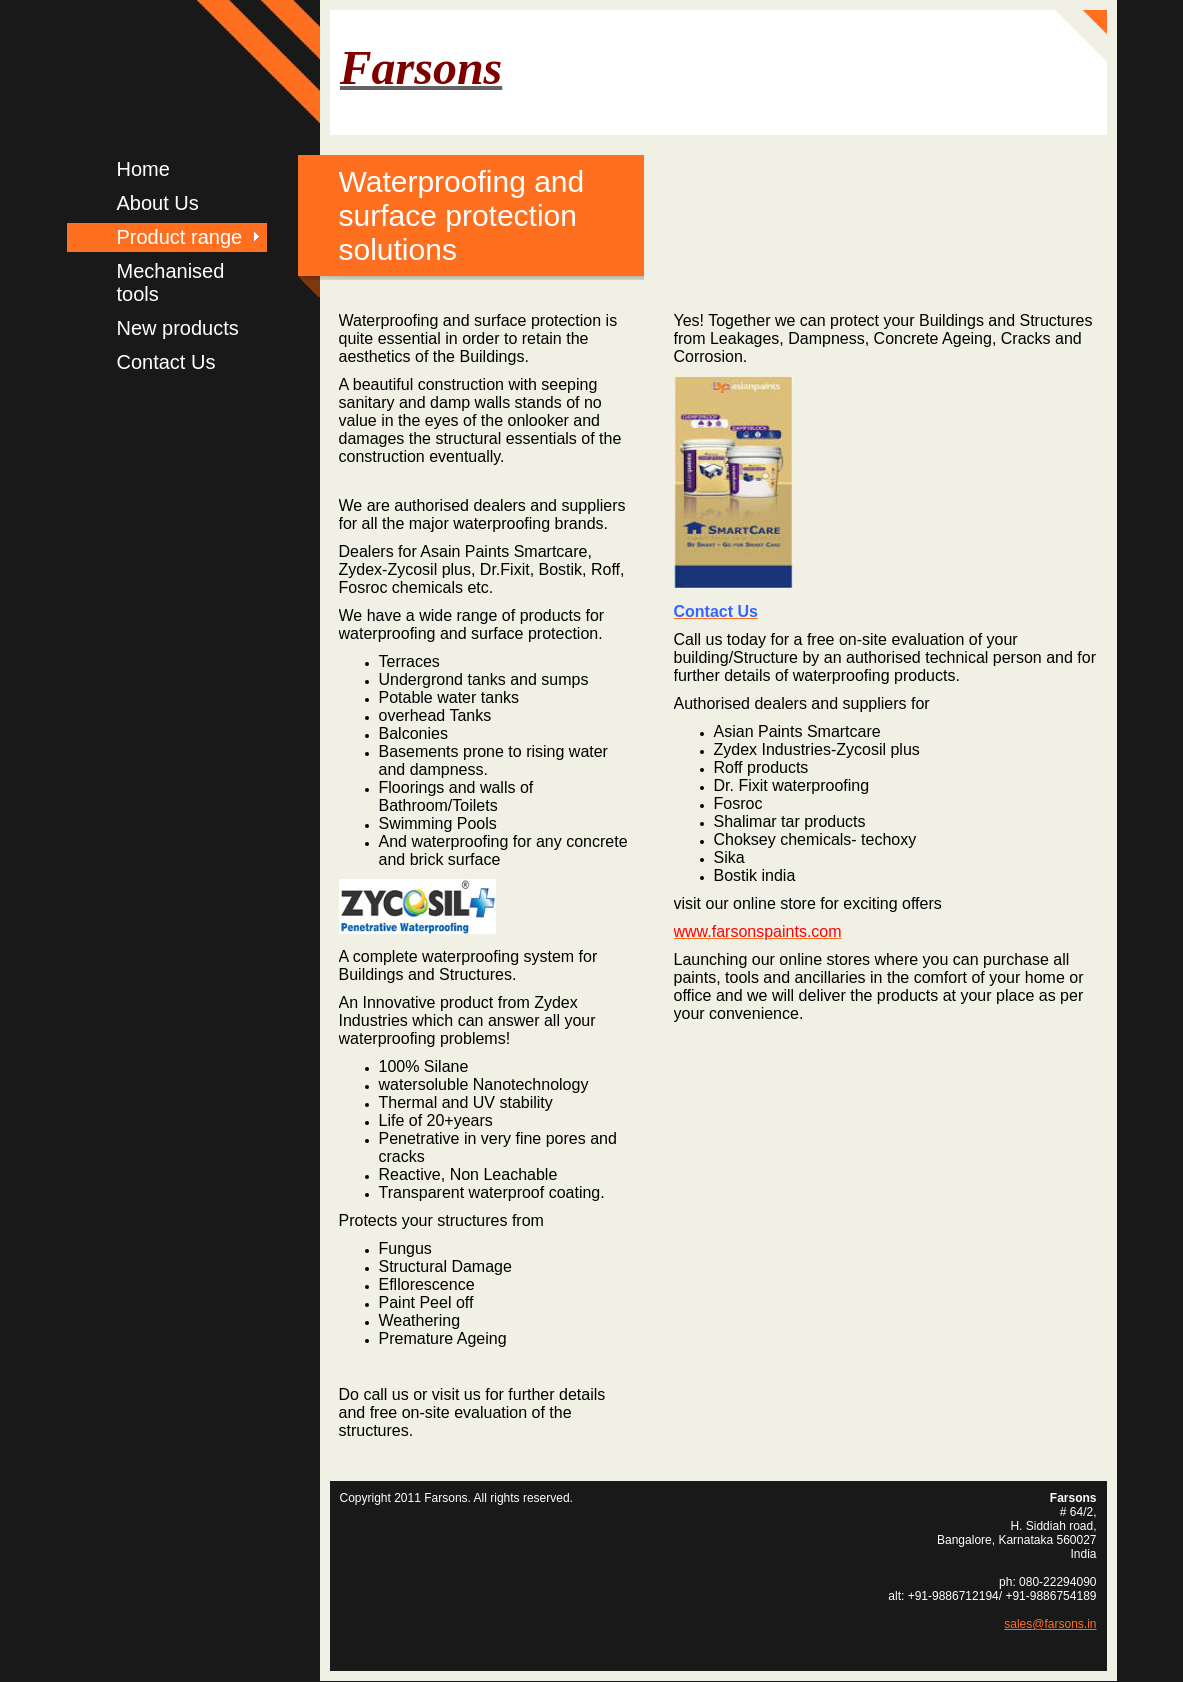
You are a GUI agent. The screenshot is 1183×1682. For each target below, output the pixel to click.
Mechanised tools (171, 282)
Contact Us (166, 362)
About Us (158, 203)
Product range (180, 237)
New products (178, 328)
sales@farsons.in (1050, 1624)
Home (143, 169)
